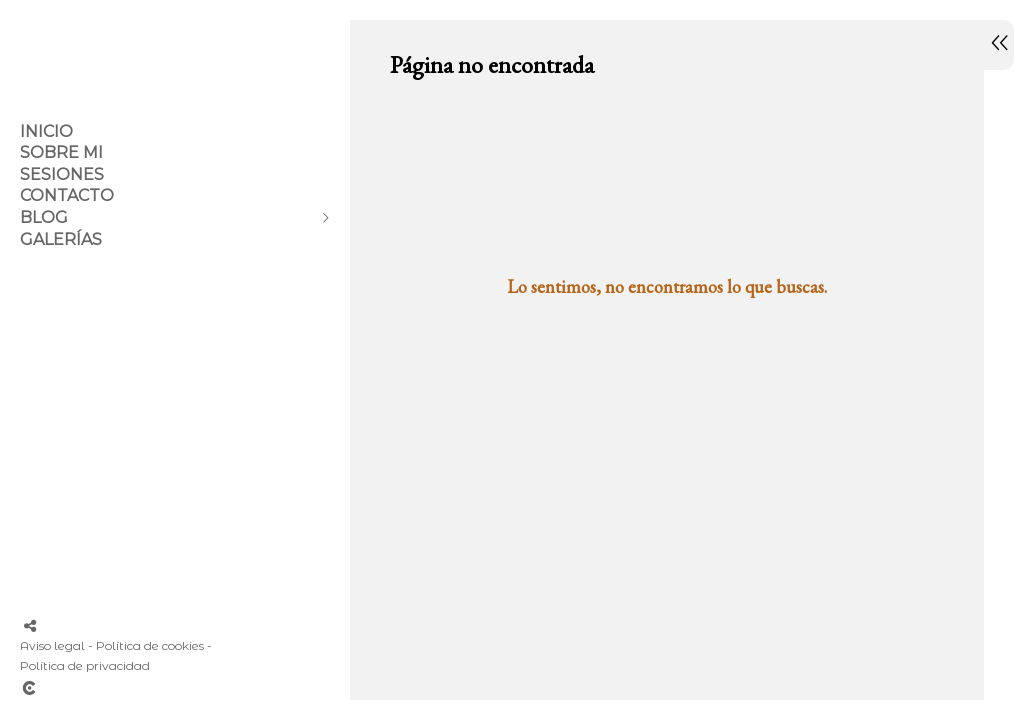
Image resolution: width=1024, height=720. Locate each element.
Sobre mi (61, 152)
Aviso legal (52, 645)
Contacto (67, 195)
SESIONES (62, 174)
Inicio (46, 131)
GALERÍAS (61, 239)
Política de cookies (150, 645)
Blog (44, 217)
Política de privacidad (85, 665)
